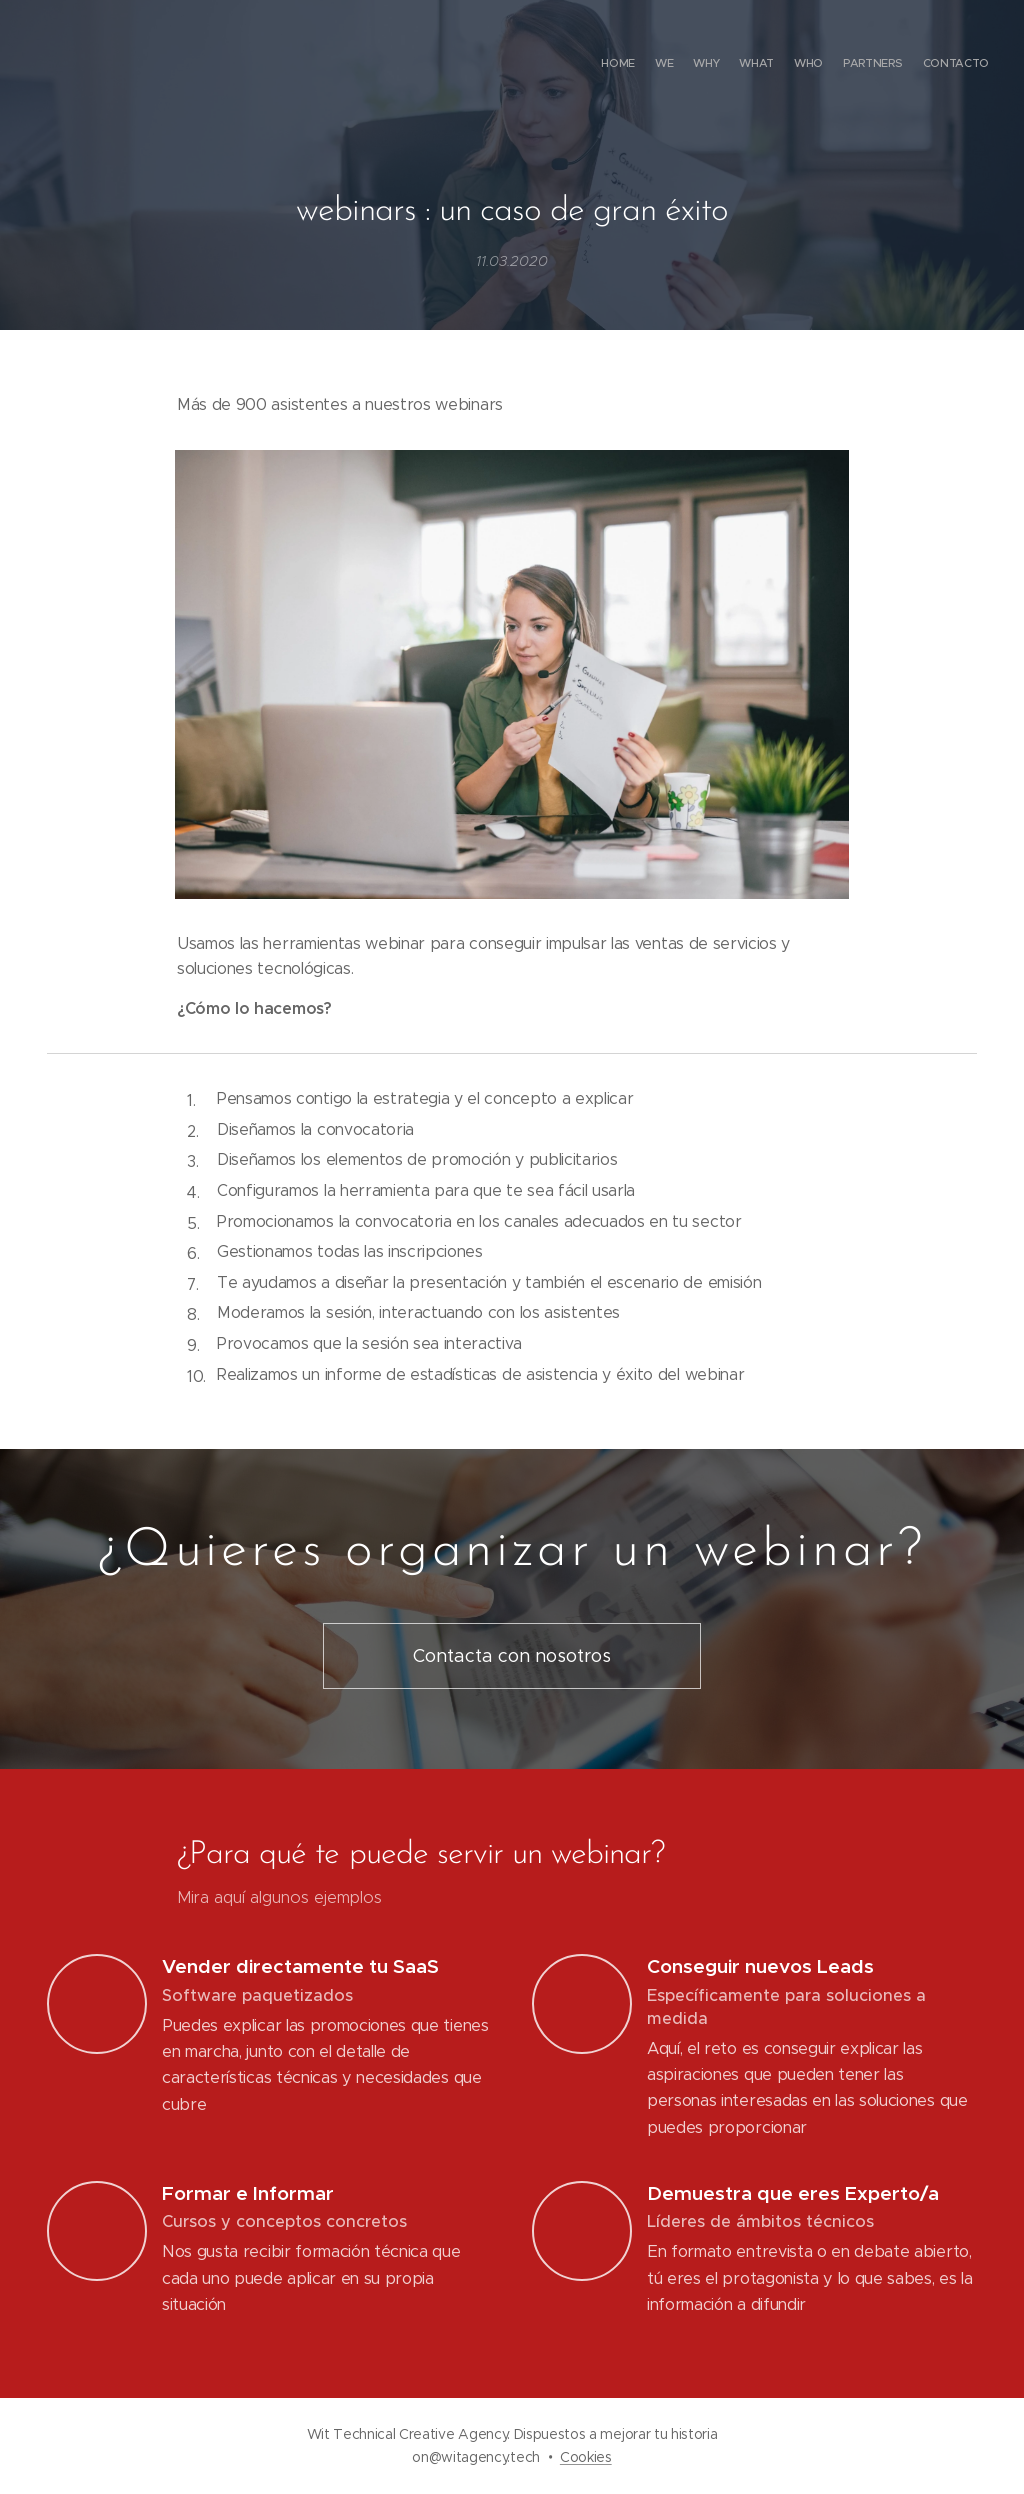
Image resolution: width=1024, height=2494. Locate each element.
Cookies (586, 2457)
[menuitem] (871, 65)
